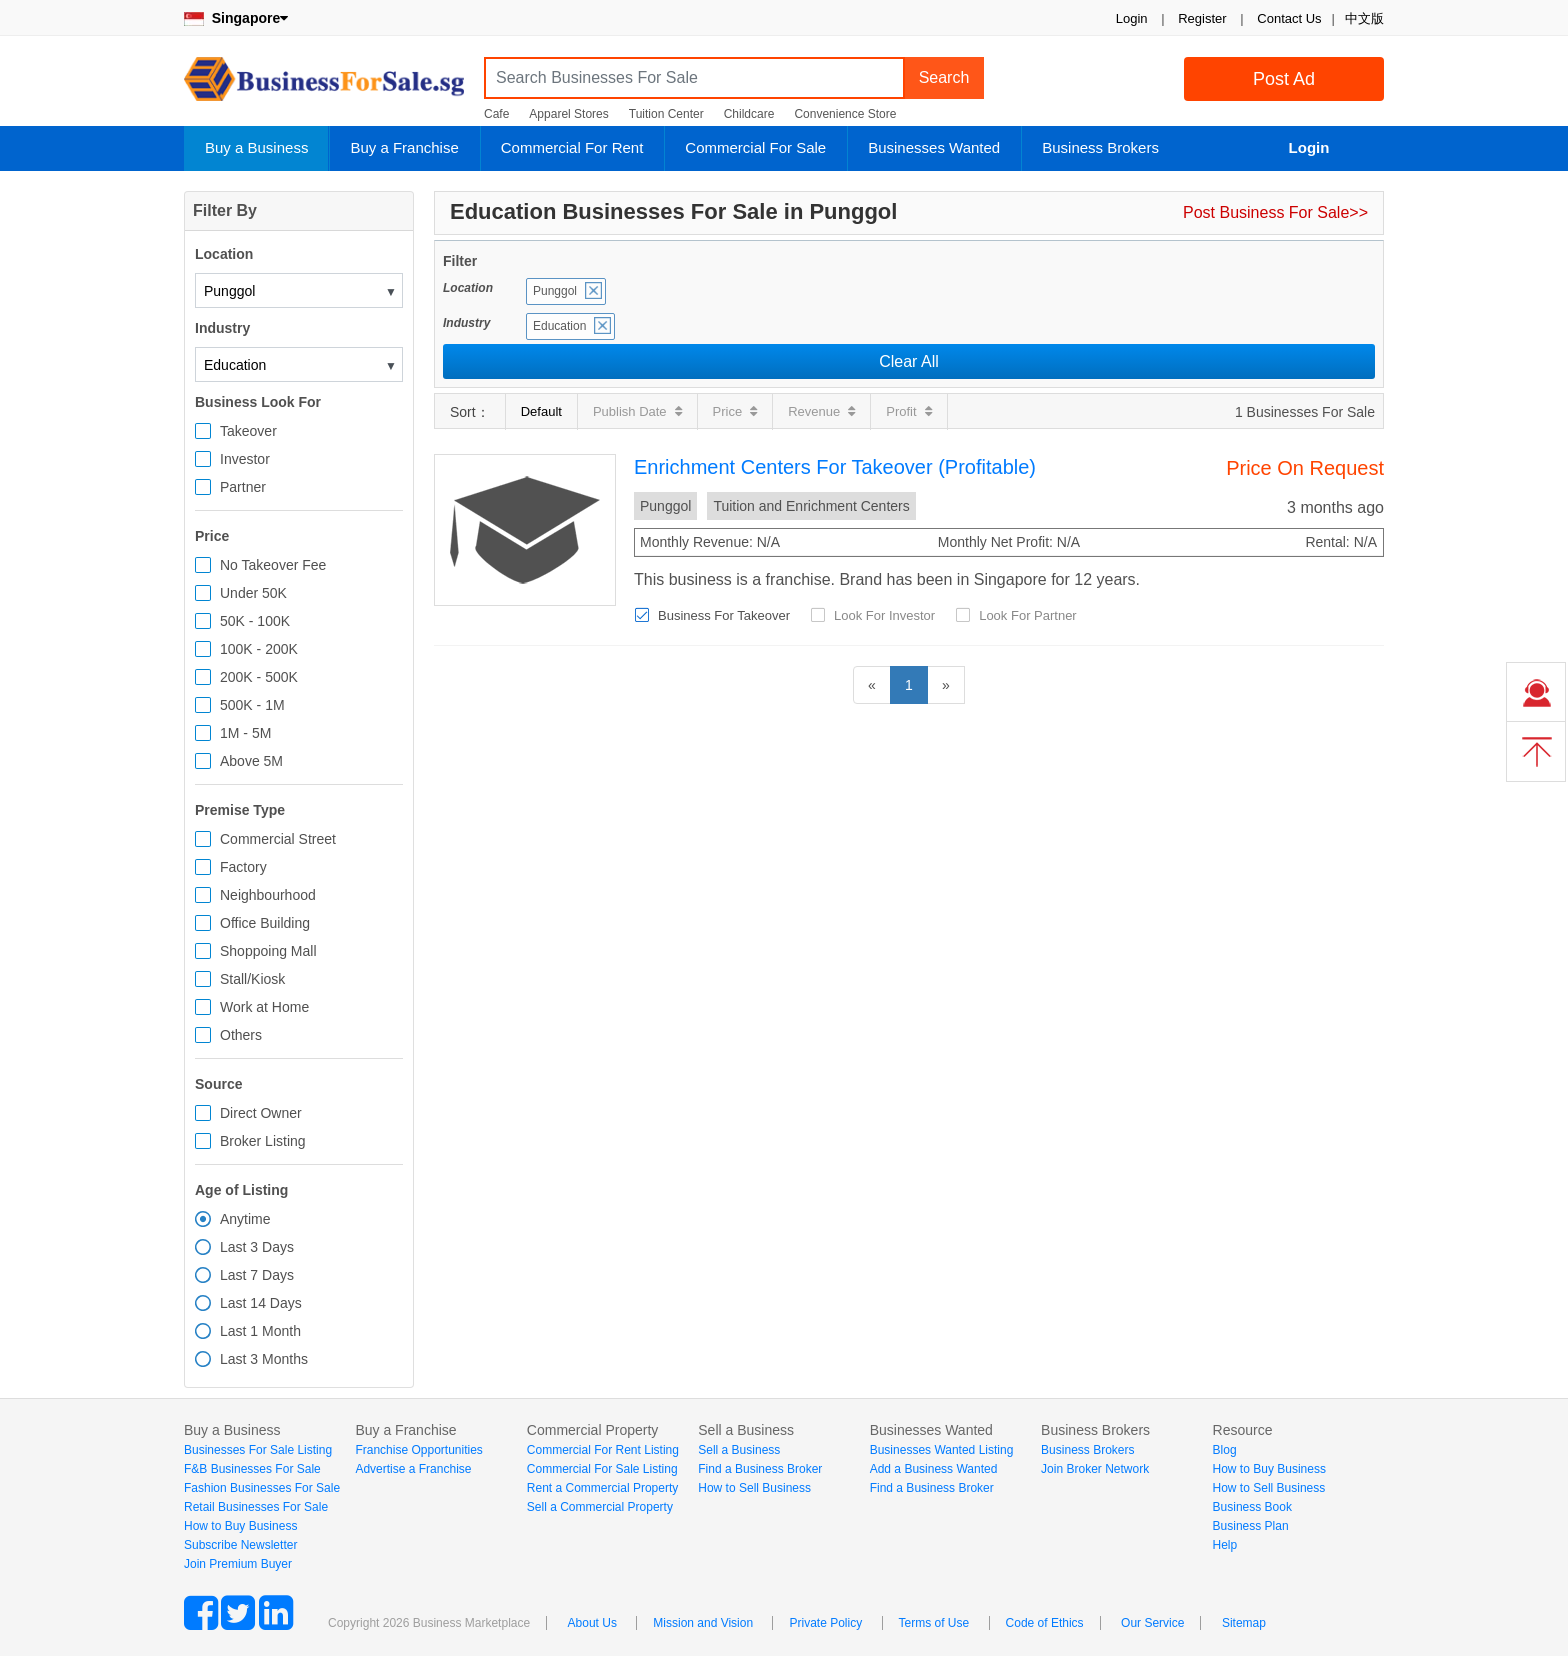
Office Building (265, 923)
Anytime (245, 1219)
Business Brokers (1100, 147)
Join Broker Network (1095, 1469)
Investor (245, 459)
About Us (592, 1623)
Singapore (236, 18)
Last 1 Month (260, 1331)
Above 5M (251, 761)
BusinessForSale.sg (324, 85)
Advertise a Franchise (413, 1469)
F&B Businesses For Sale (252, 1469)
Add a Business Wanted (934, 1469)
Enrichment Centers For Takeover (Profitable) (835, 467)
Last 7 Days (257, 1275)
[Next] (946, 685)
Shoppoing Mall (268, 951)
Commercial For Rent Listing (603, 1450)
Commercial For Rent (572, 147)
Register (1202, 18)
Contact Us (1289, 18)
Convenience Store (845, 114)
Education (559, 326)
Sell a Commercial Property (600, 1507)
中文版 (1364, 18)
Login (1132, 18)
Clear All (909, 361)
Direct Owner (261, 1113)
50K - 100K (255, 621)
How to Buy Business (240, 1526)
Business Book (1252, 1507)
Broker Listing (263, 1141)
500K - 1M (252, 705)
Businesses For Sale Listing (258, 1450)
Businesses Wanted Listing (942, 1450)
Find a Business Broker (760, 1469)
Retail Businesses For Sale (256, 1507)
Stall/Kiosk (252, 979)
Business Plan (1251, 1526)
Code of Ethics (1045, 1623)
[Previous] (872, 685)
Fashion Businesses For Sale (262, 1488)
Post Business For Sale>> (1275, 212)
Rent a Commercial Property (602, 1488)
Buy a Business (256, 147)
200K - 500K (259, 677)
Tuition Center (666, 114)
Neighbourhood (268, 895)
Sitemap (1244, 1623)
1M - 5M (245, 733)
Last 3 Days (257, 1247)
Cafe (496, 114)
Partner (243, 487)
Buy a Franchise (404, 147)
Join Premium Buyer (238, 1564)
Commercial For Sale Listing (602, 1469)
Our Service (1152, 1623)
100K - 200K (259, 649)
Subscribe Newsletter (240, 1545)
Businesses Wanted (934, 147)
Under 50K (253, 593)
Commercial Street (278, 839)
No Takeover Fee (273, 565)
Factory (243, 867)
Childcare (749, 114)
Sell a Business (739, 1450)
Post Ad (1284, 79)
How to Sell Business (754, 1488)
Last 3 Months (264, 1359)
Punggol (555, 291)
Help (1225, 1545)
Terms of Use (934, 1623)
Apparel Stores (568, 114)
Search (944, 77)
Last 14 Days (261, 1303)
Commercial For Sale (755, 147)
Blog (1225, 1450)
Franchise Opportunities (418, 1450)
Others (241, 1035)
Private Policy (825, 1623)
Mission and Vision (703, 1623)
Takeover (248, 431)
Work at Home (264, 1007)
